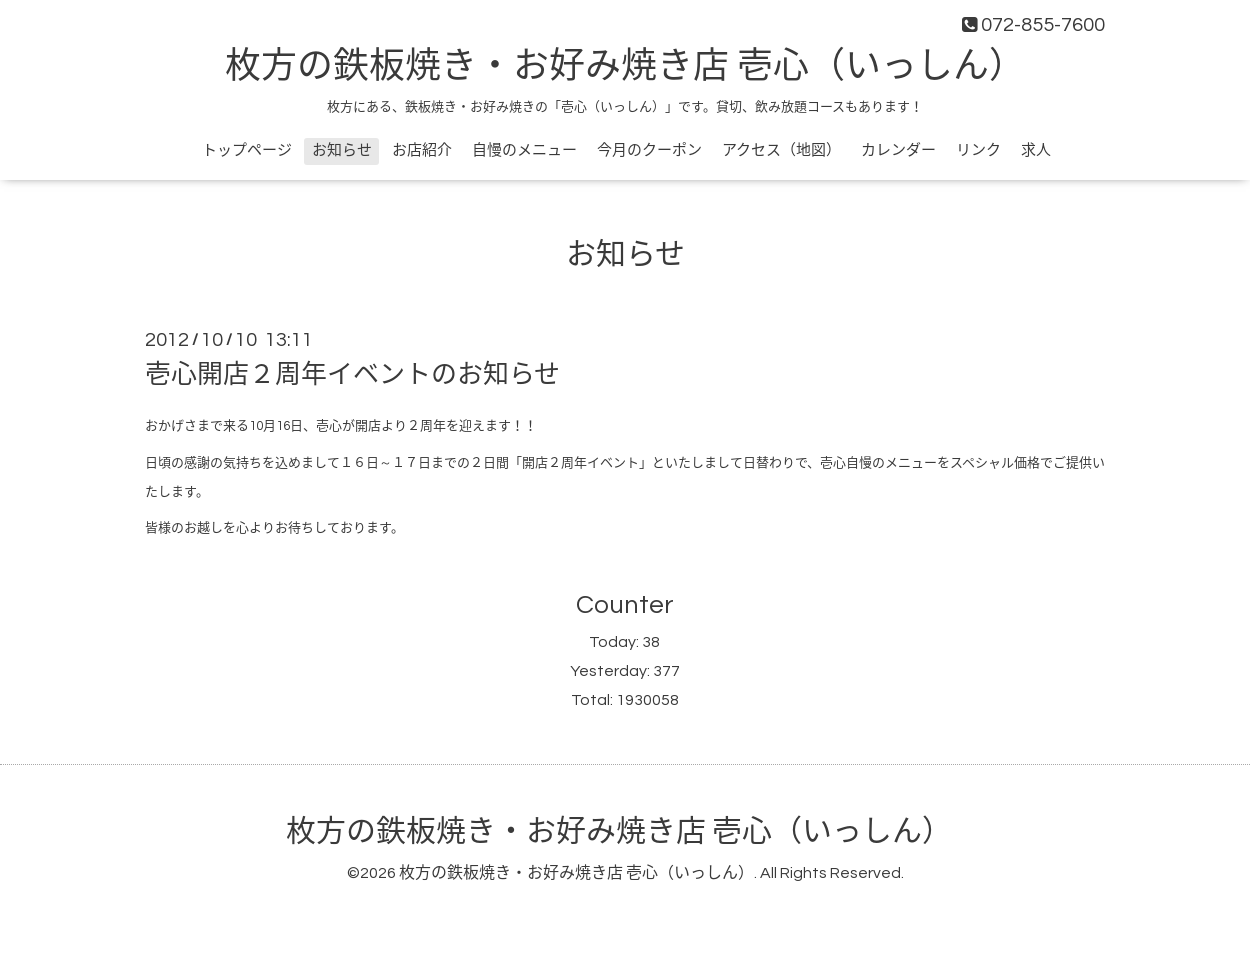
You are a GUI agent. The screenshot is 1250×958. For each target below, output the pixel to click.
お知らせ (342, 150)
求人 (1036, 150)
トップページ (247, 150)
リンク (978, 150)
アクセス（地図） (781, 150)
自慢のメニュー (524, 150)
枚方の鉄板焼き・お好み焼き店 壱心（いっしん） (625, 67)
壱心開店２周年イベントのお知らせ (352, 375)
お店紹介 (422, 150)
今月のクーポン (649, 150)
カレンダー (898, 150)
